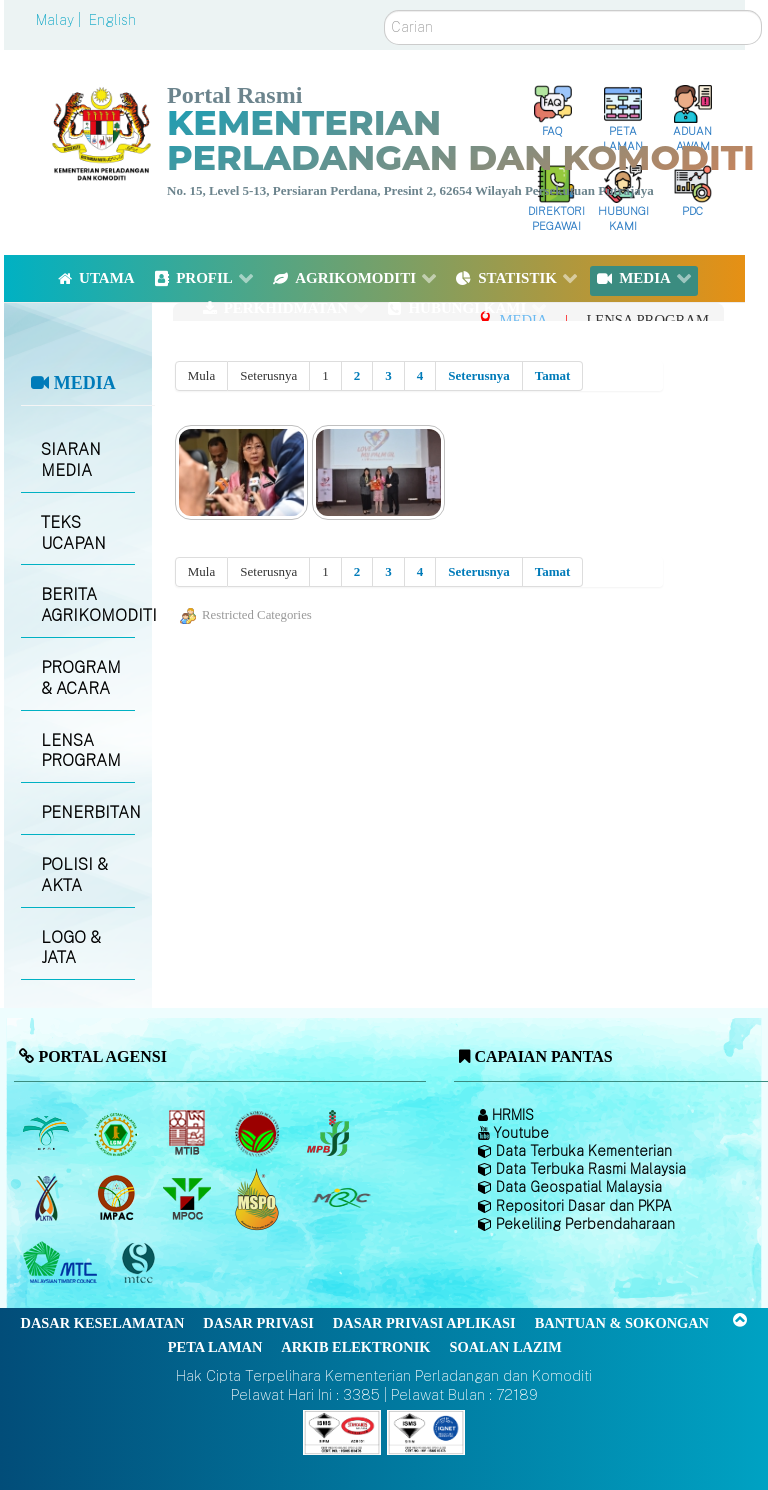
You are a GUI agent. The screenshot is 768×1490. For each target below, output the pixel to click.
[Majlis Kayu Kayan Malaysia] (62, 1264)
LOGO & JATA (71, 948)
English (112, 20)
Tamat (553, 375)
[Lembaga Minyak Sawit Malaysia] (47, 1134)
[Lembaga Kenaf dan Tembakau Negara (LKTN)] (47, 1199)
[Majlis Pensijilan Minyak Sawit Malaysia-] (259, 1198)
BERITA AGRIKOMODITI (87, 605)
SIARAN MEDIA (71, 460)
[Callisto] (342, 1430)
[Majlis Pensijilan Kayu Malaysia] (141, 1263)
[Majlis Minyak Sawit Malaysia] (188, 1199)
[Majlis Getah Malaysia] (340, 1199)
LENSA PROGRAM (81, 751)
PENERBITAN (87, 812)
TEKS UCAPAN (73, 533)
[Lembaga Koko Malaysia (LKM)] (259, 1134)
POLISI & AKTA (74, 875)
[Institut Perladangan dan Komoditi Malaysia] (118, 1199)
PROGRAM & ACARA (81, 678)
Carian (384, 10)
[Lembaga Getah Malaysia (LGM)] (118, 1134)
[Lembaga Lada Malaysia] (329, 1134)
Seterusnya (478, 375)
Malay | (60, 20)
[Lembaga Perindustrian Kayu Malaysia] (188, 1134)
